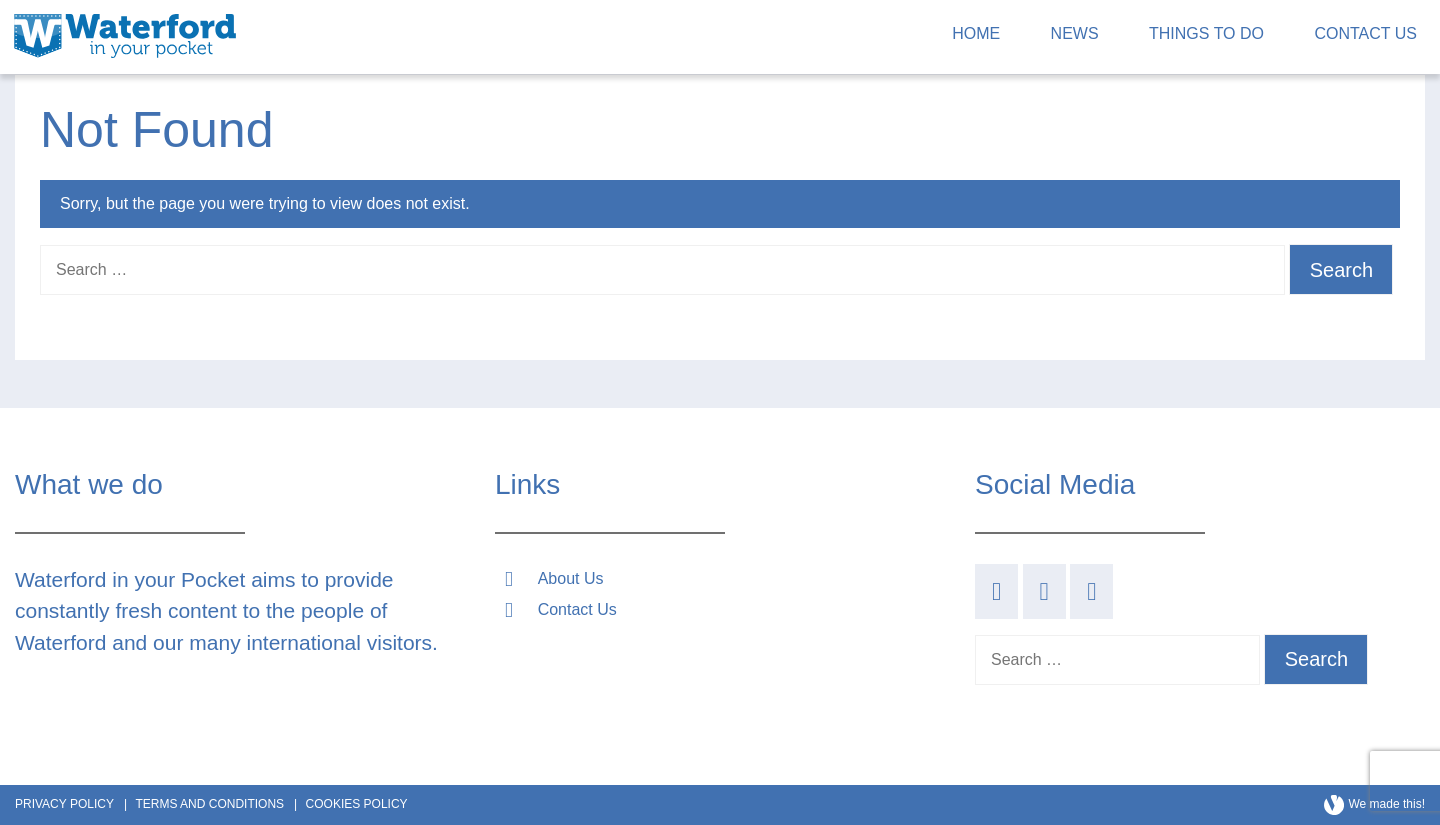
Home (976, 33)
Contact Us (1365, 33)
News (1075, 33)
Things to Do (1206, 33)
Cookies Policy (357, 804)
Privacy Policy (64, 804)
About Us (571, 578)
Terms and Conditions (209, 804)
